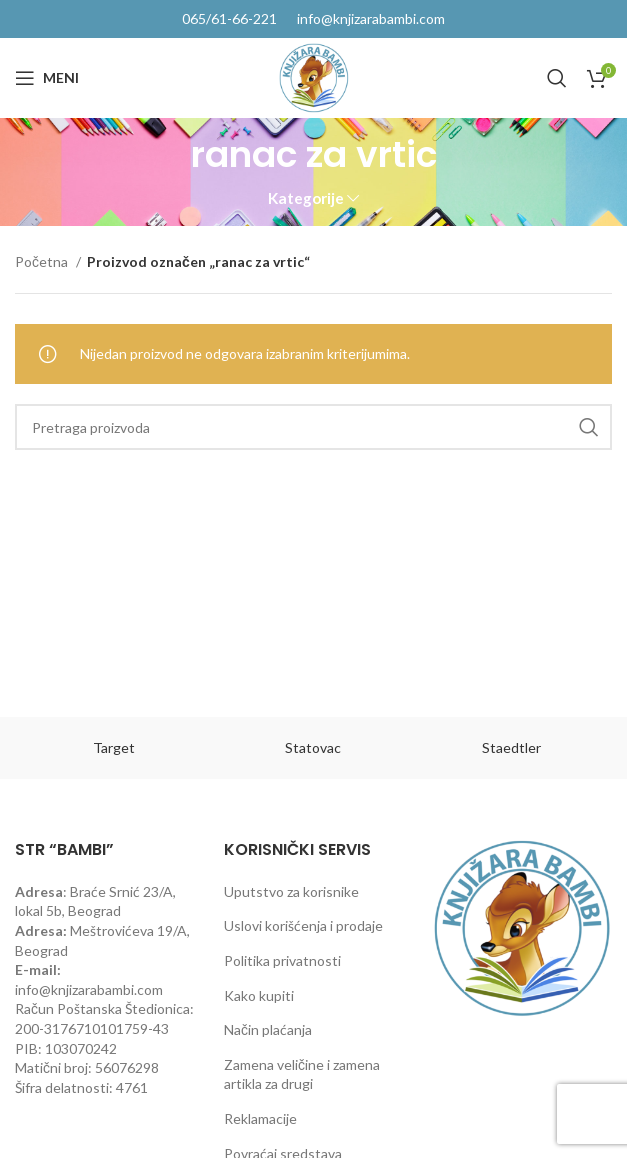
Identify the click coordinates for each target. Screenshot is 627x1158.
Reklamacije (260, 1118)
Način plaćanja (268, 1029)
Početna (43, 261)
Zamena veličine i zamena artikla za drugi (302, 1074)
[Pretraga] (557, 78)
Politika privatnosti (282, 960)
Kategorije (306, 198)
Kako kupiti (259, 995)
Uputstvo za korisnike (291, 891)
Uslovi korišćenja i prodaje (303, 925)
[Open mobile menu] (47, 78)
